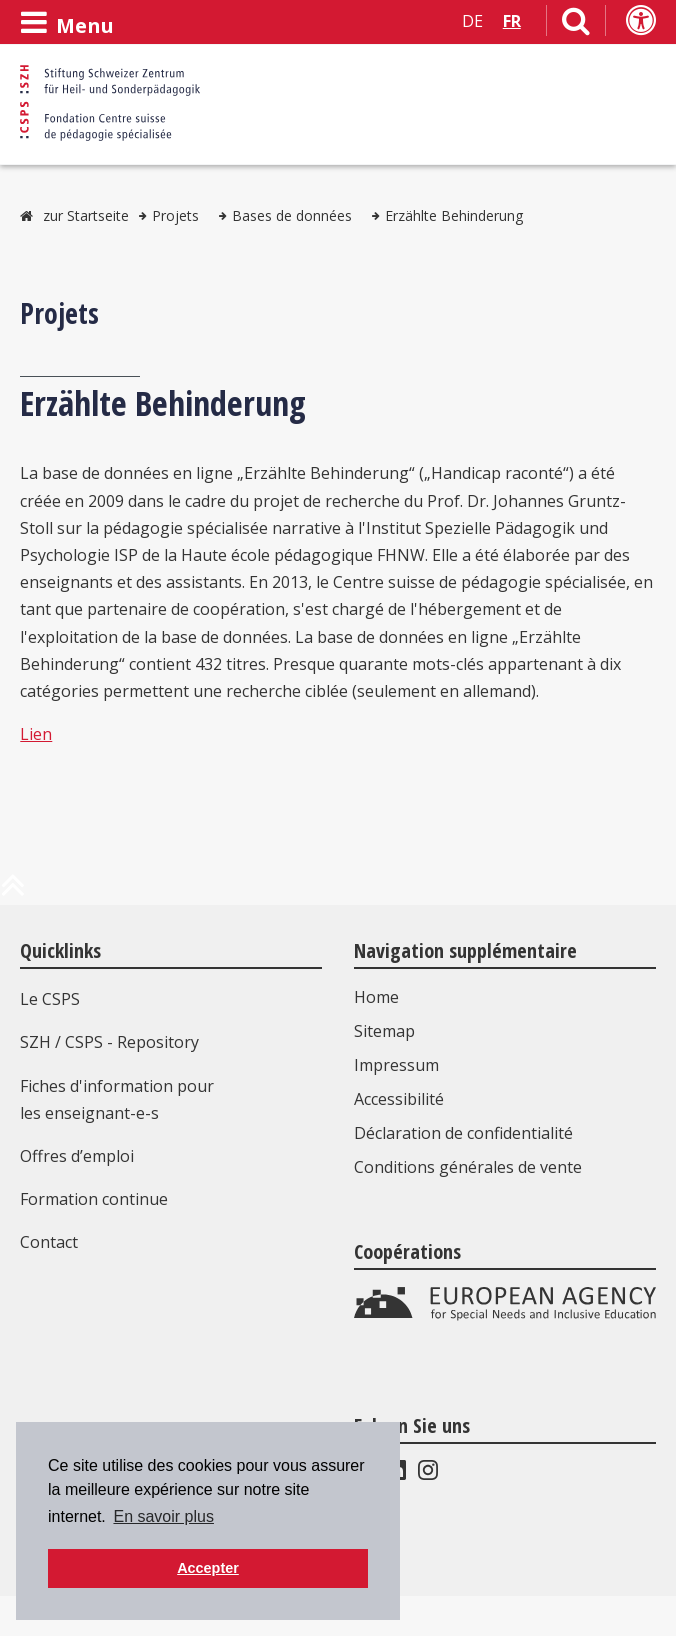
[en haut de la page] (13, 893)
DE (472, 21)
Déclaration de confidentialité (463, 1133)
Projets (175, 215)
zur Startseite (86, 215)
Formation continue (94, 1199)
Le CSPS (50, 999)
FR (512, 21)
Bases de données (292, 215)
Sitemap (384, 1031)
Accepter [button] (208, 1568)
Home (376, 997)
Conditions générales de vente (468, 1167)
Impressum (396, 1065)
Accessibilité (399, 1099)
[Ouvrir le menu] (67, 23)
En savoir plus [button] (163, 1516)
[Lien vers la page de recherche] (576, 25)
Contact (49, 1242)
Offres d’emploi (77, 1156)
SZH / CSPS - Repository (109, 1042)
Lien (36, 734)
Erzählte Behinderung (454, 215)
